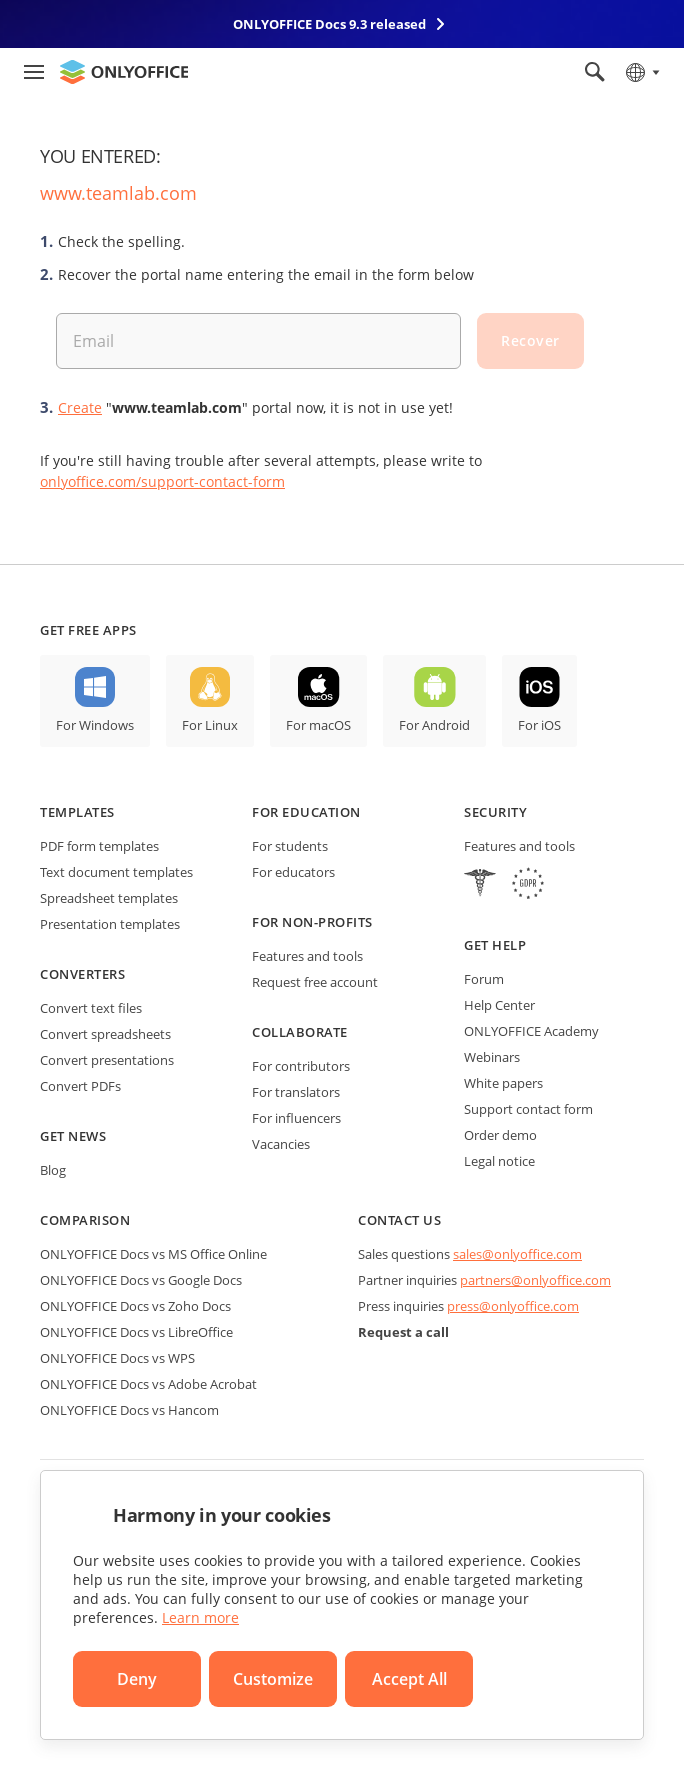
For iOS (539, 725)
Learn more (200, 1617)
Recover (530, 340)
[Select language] (641, 72)
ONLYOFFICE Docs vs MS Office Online (153, 1254)
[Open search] (595, 72)
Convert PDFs (80, 1086)
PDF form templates (99, 846)
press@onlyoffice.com (513, 1306)
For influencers (296, 1118)
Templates (77, 812)
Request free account (315, 982)
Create (80, 407)
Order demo (500, 1135)
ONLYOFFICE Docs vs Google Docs (141, 1280)
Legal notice (499, 1161)
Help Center (499, 1005)
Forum (484, 979)
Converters (82, 974)
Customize (273, 1679)
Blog (53, 1170)
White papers (503, 1083)
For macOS (318, 725)
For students (290, 846)
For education (306, 812)
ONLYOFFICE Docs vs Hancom (129, 1410)
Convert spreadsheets (105, 1034)
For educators (293, 872)
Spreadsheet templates (109, 898)
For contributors (301, 1066)
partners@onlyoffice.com (535, 1280)
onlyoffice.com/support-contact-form (162, 481)
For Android (434, 725)
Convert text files (91, 1008)
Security (495, 812)
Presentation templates (110, 924)
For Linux (210, 725)
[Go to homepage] (124, 72)
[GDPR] (528, 885)
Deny (137, 1679)
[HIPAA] (480, 885)
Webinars (492, 1057)
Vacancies (281, 1144)
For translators (296, 1092)
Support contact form (528, 1109)
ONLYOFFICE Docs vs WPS (117, 1358)
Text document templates (116, 872)
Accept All (409, 1679)
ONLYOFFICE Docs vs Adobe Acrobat (148, 1384)
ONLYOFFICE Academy (531, 1031)
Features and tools (307, 956)
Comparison (85, 1220)
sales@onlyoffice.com (517, 1254)
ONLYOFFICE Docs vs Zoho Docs (135, 1306)
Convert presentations (107, 1060)
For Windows (95, 725)
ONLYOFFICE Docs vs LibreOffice (136, 1332)
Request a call (403, 1332)
